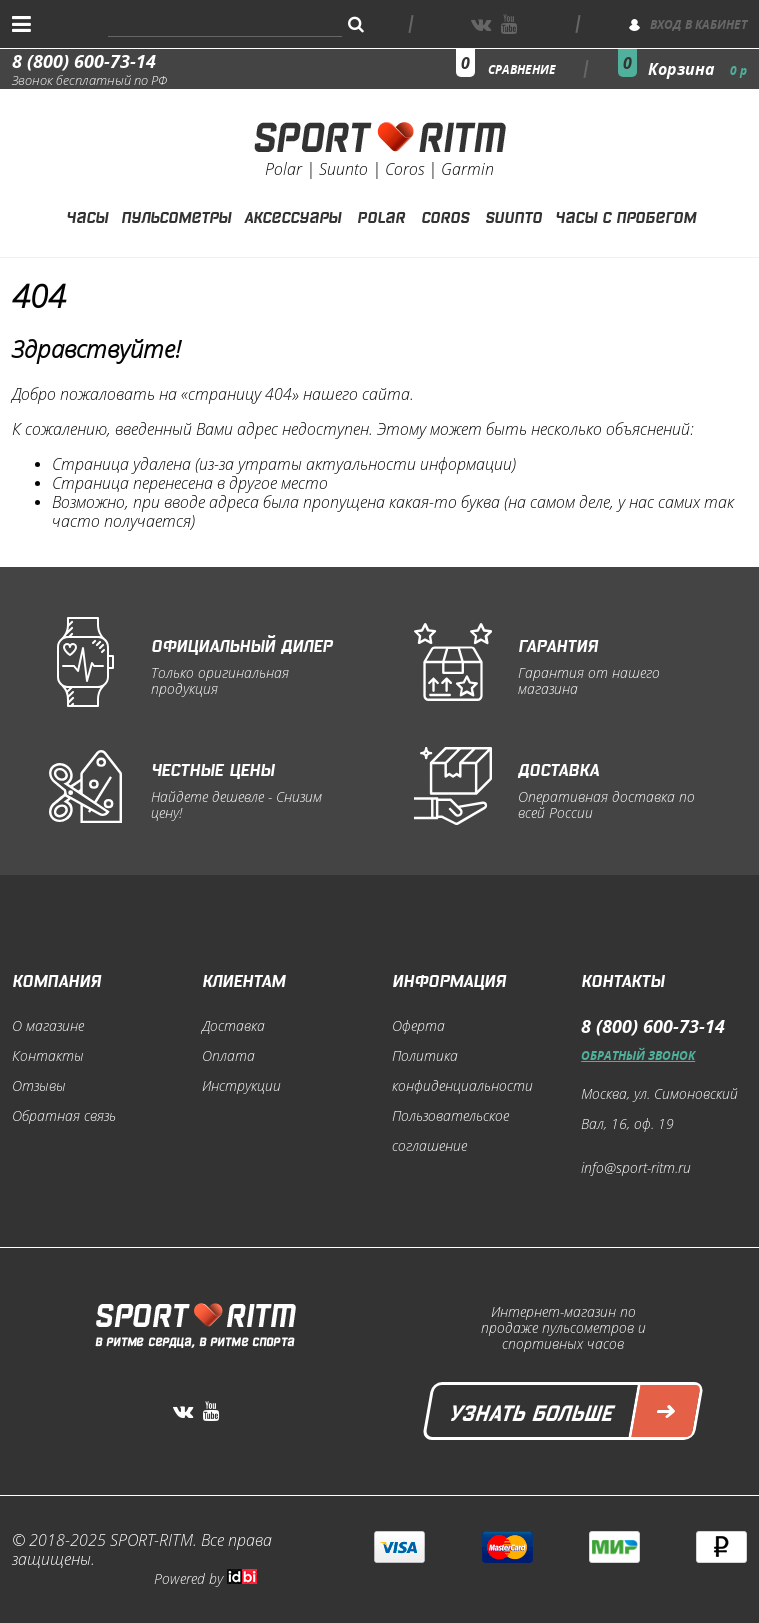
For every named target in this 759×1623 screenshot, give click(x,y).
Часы (87, 215)
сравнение (522, 69)
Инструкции (241, 1086)
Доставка (233, 1026)
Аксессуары (292, 215)
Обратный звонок (638, 1055)
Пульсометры (176, 215)
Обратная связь (64, 1116)
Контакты (48, 1056)
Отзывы (39, 1086)
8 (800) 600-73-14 (84, 61)
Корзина (697, 69)
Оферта (418, 1026)
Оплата (228, 1056)
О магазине (48, 1026)
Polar (381, 215)
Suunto (513, 215)
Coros (445, 215)
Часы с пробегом (625, 215)
